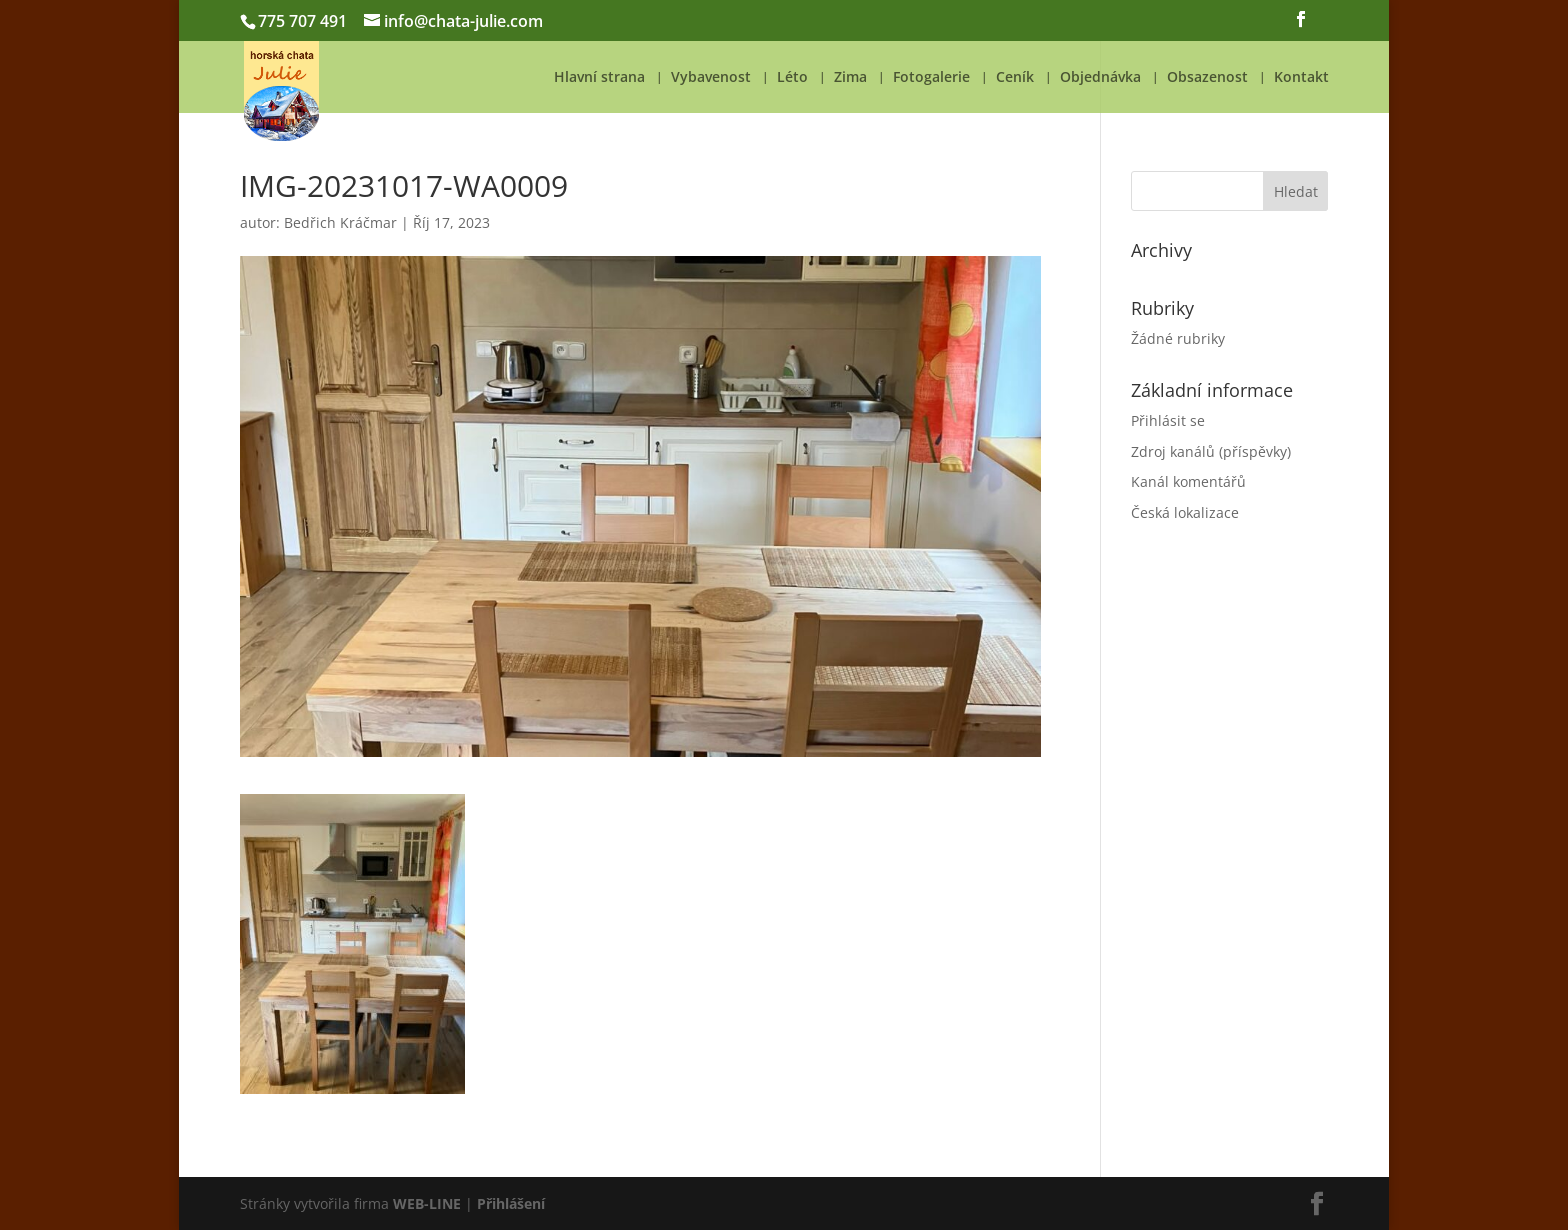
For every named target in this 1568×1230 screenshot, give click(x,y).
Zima (850, 78)
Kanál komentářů (1188, 481)
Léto (792, 78)
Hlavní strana (599, 78)
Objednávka (1100, 78)
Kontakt (1301, 78)
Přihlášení (511, 1203)
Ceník (1015, 78)
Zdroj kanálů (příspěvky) (1211, 451)
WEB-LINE (427, 1203)
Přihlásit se (1168, 420)
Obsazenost (1207, 78)
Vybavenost (711, 78)
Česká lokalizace (1185, 512)
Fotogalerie (931, 78)
